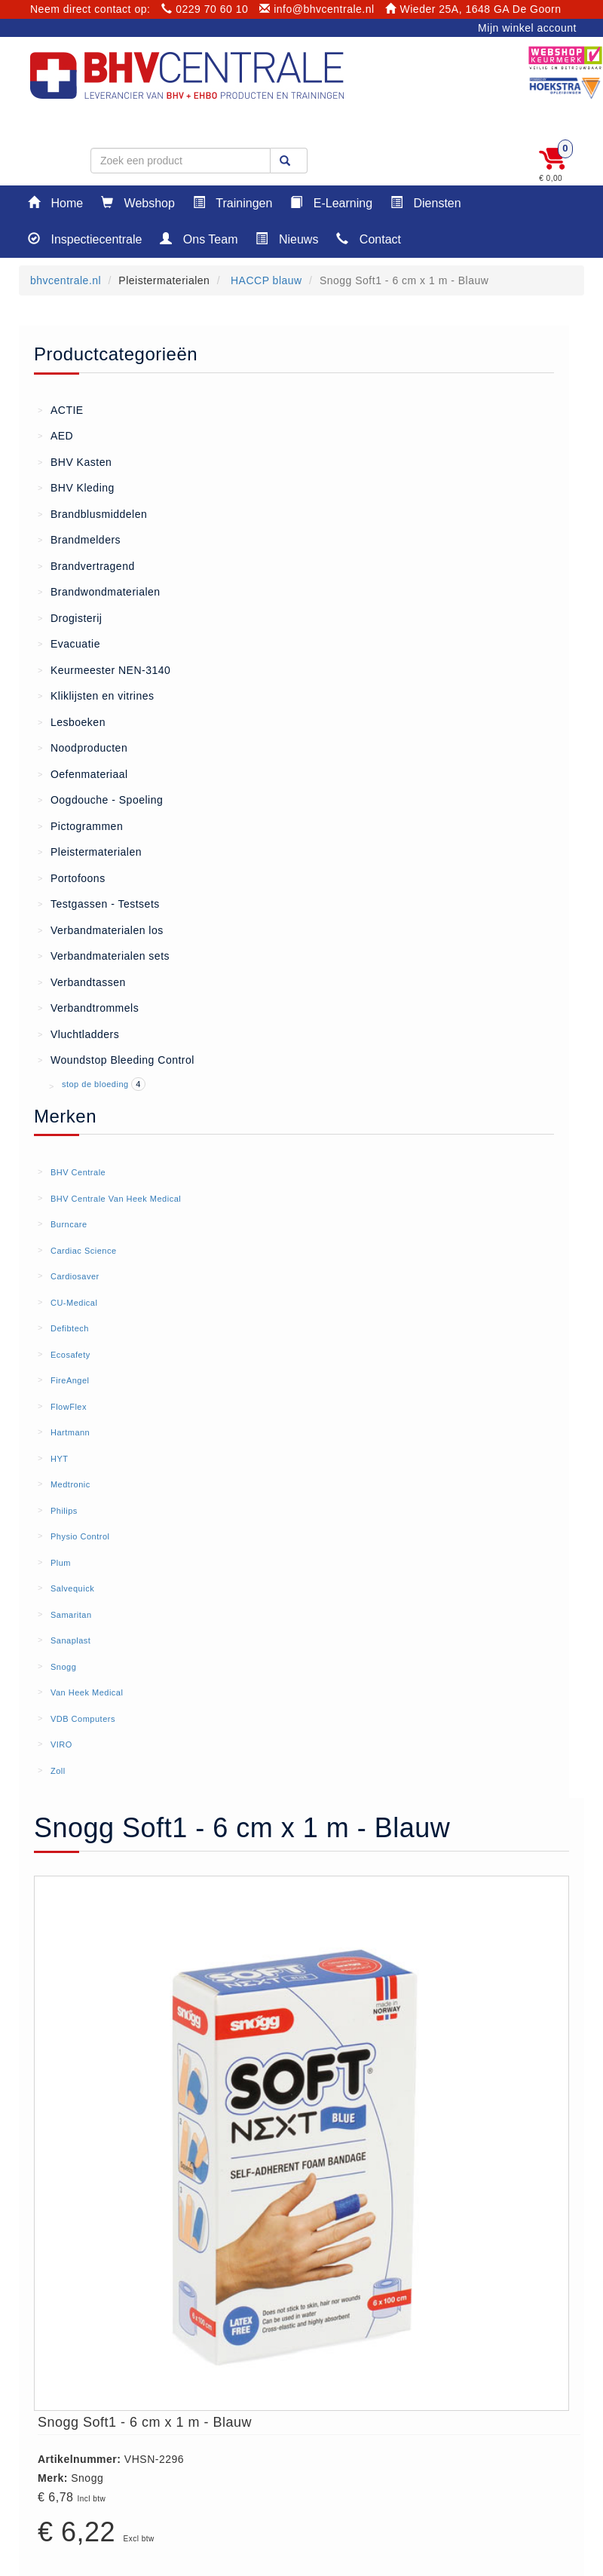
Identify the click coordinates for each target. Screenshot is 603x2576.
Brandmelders (79, 539)
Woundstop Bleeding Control (116, 1059)
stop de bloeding (96, 1084)
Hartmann (70, 1432)
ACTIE (61, 409)
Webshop (138, 202)
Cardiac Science (84, 1250)
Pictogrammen (80, 825)
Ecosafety (70, 1354)
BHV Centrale (78, 1172)
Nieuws (287, 238)
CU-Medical (74, 1302)
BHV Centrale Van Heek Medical (116, 1198)
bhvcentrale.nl (65, 280)
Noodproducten (82, 747)
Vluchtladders (78, 1033)
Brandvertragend (86, 565)
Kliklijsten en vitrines (96, 695)
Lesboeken (72, 721)
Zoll (58, 1770)
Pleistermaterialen (90, 851)
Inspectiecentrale (85, 238)
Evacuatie (69, 643)
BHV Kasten (75, 461)
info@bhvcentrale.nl (317, 9)
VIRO (61, 1744)
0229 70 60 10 (205, 9)
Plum (61, 1562)
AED (55, 435)
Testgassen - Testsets (99, 903)
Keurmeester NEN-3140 (104, 669)
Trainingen (232, 202)
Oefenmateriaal (83, 773)
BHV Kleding (76, 487)
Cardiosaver (75, 1276)
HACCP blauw (265, 280)
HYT (60, 1458)
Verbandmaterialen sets (104, 955)
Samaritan (71, 1614)
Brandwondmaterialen (99, 591)
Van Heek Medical (87, 1692)
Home (55, 202)
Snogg (63, 1666)
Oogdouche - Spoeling (100, 799)
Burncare (69, 1224)
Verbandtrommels (88, 1007)
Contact (368, 238)
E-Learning (331, 202)
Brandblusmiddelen (92, 513)
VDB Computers (83, 1718)
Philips (64, 1510)
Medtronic (70, 1484)
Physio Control (80, 1536)
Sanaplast (70, 1640)
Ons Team (198, 238)
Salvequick (72, 1588)
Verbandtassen (82, 981)
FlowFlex (69, 1406)
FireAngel (70, 1380)
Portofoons (72, 877)
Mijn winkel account (527, 28)
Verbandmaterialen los (101, 929)
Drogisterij (70, 617)
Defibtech (70, 1328)
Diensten (425, 202)
